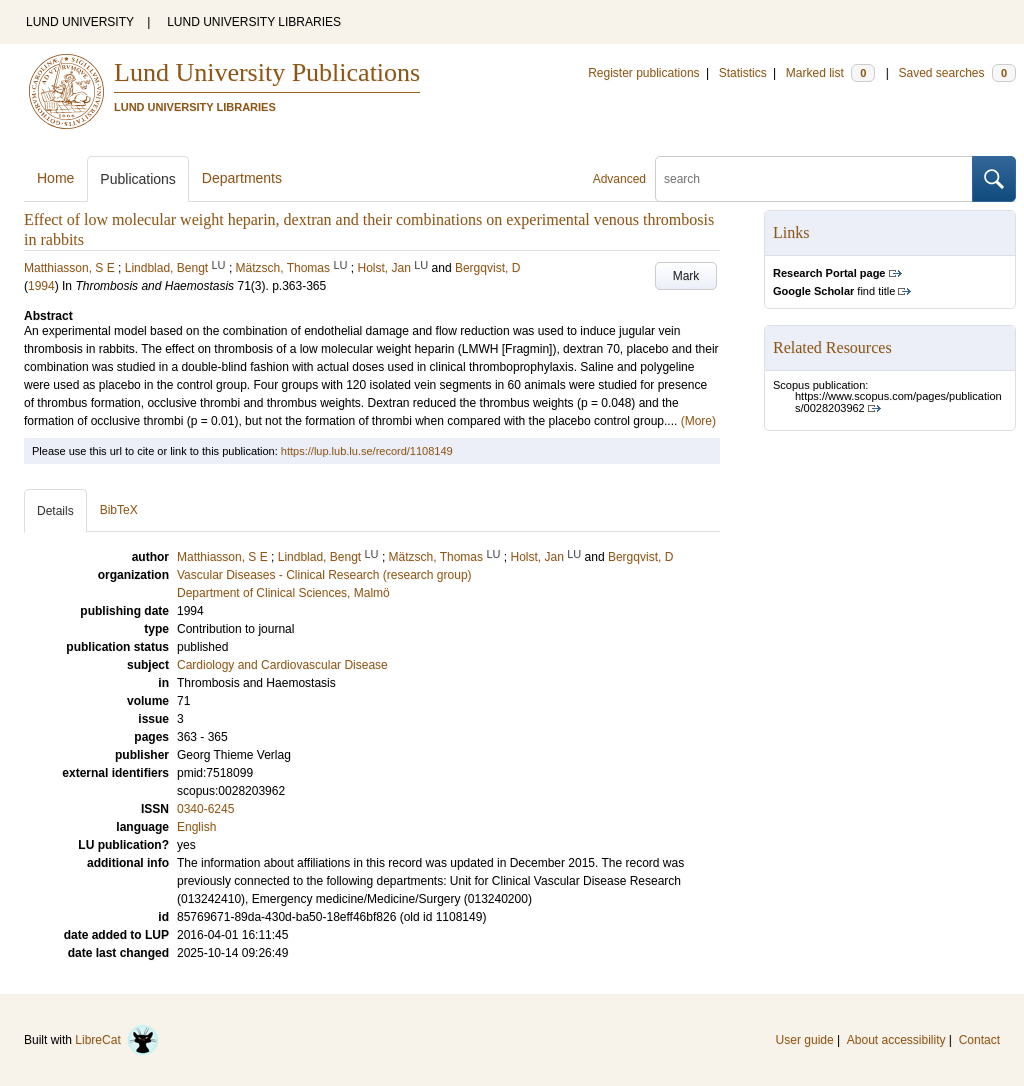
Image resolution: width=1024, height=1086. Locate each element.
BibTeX (119, 510)
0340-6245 (205, 809)
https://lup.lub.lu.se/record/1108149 (367, 451)
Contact (979, 1040)
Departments (242, 178)
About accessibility (896, 1040)
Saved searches (957, 73)
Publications (138, 179)
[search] (814, 179)
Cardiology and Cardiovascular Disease (282, 665)
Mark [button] (686, 276)
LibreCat (117, 1040)
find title (834, 291)
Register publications (643, 73)
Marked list (830, 73)
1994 (41, 286)
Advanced (619, 179)
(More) (698, 421)
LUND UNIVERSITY (80, 22)
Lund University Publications (267, 72)
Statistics (743, 73)
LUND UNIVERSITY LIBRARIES (254, 22)
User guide (805, 1040)
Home (55, 178)
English (196, 827)
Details (55, 511)
